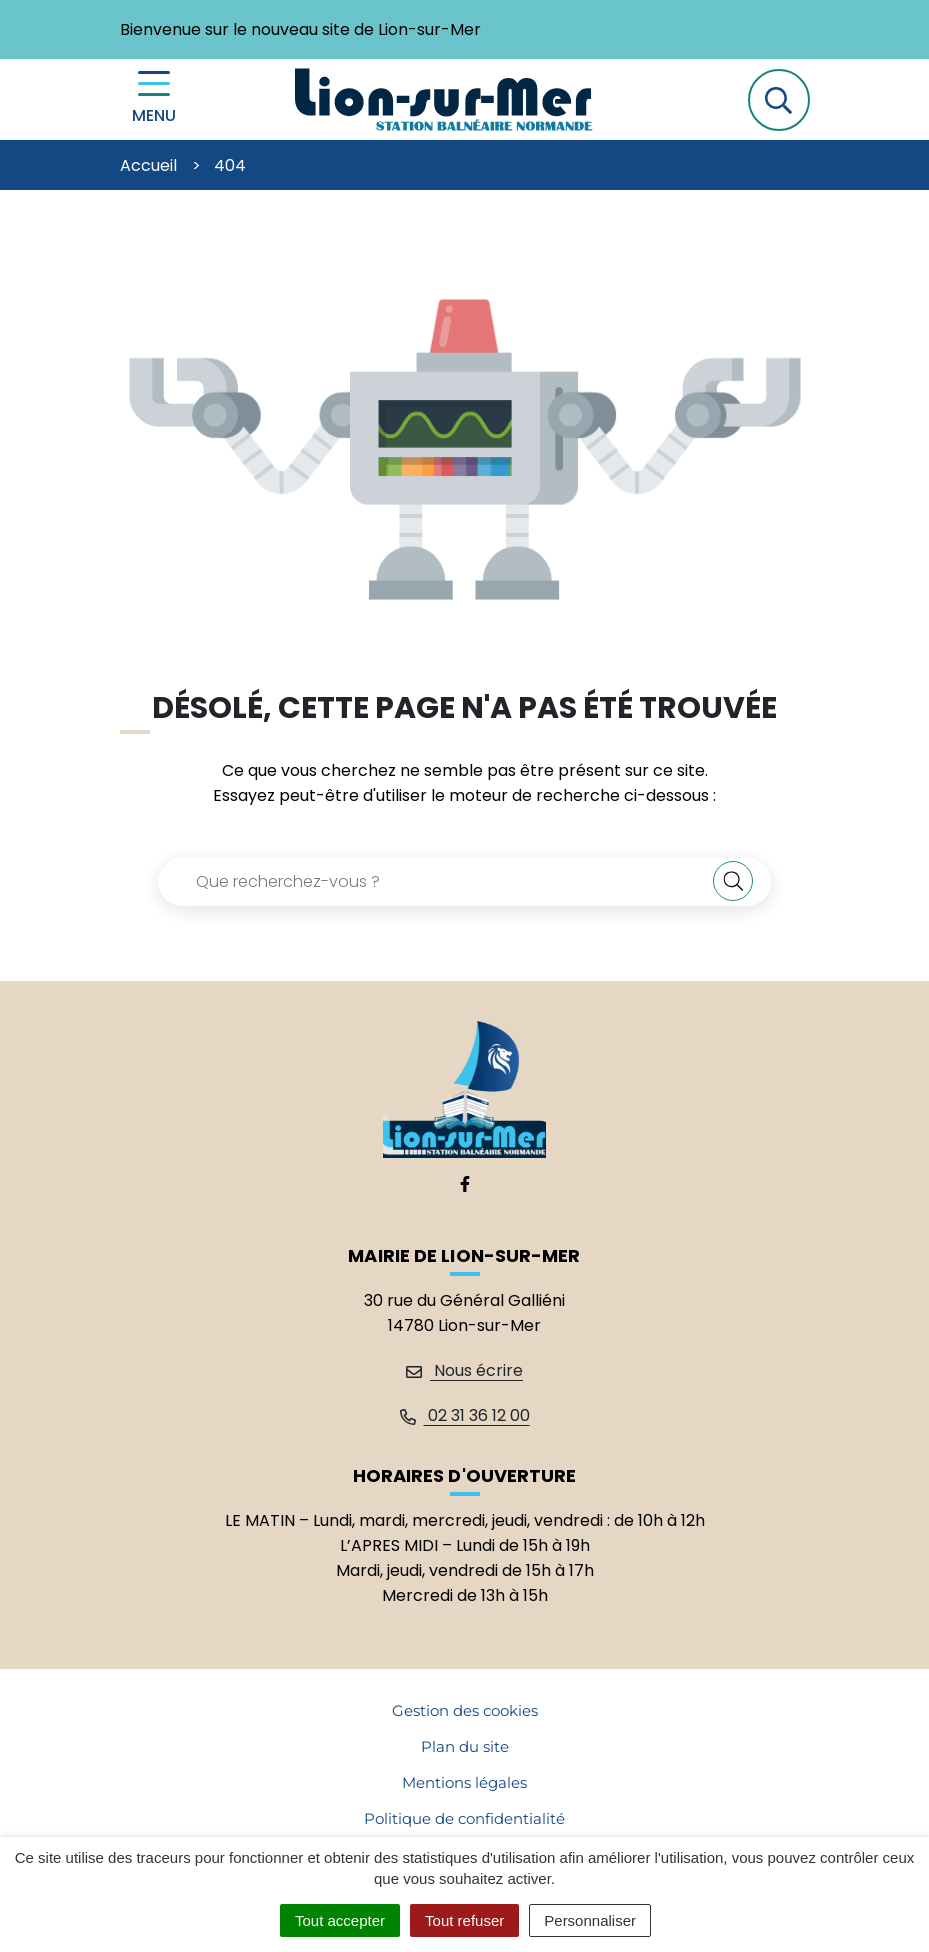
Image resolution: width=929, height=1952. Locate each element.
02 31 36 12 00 (465, 1415)
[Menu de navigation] (154, 99)
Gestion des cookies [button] (465, 1710)
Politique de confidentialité (464, 1818)
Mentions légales (464, 1782)
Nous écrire (464, 1370)
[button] (779, 100)
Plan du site (465, 1746)
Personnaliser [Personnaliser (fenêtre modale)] (590, 1920)
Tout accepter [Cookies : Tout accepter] (340, 1920)
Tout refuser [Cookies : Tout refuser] (464, 1920)
